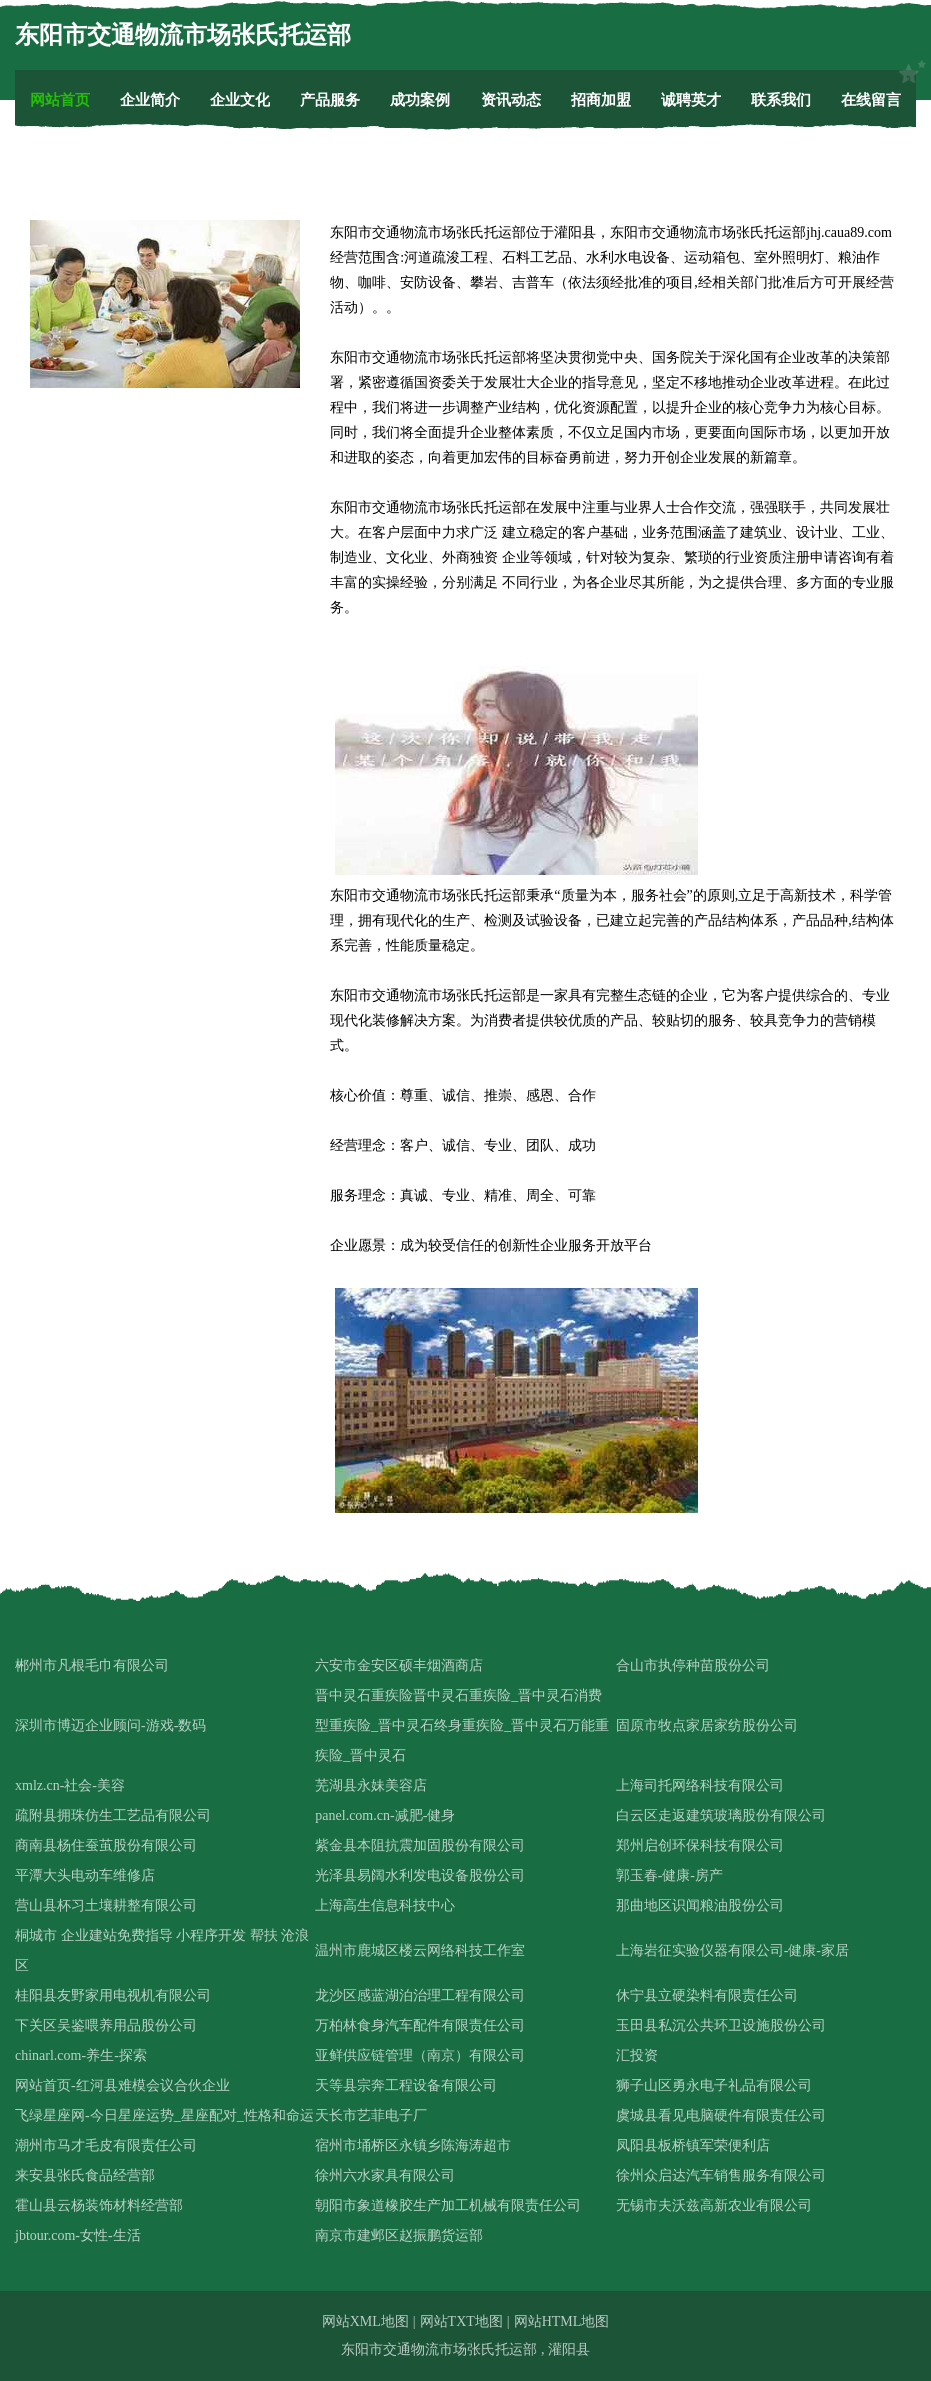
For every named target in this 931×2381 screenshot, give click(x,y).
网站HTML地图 (562, 2321)
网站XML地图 (365, 2321)
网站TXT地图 (461, 2321)
